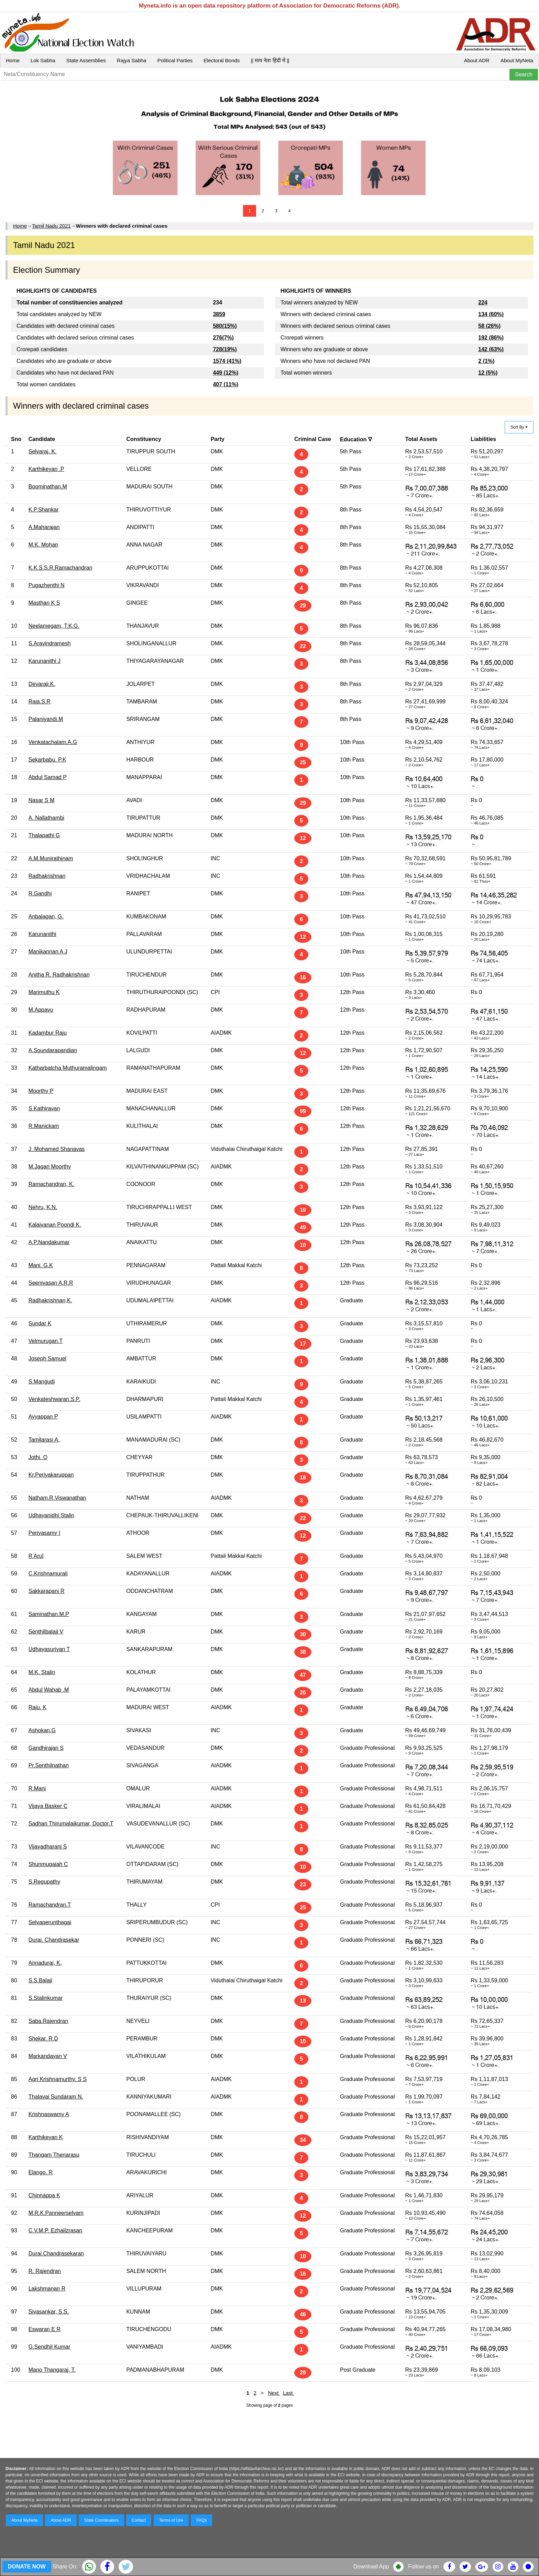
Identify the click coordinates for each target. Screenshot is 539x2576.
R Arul (36, 1556)
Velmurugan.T (46, 1341)
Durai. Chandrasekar (54, 1940)
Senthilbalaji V (46, 1632)
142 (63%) (491, 349)
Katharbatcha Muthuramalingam (68, 1068)
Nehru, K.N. (43, 1207)
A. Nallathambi (46, 818)
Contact (139, 2520)
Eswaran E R (44, 2329)
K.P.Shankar (44, 510)
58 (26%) (489, 326)
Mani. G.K (41, 1265)
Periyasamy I (44, 1533)
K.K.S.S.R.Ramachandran (60, 568)
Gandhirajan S (46, 1748)
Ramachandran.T (50, 1905)
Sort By (519, 427)
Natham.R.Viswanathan (57, 1498)
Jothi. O (38, 1457)
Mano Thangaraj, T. (52, 2370)
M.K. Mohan (43, 545)
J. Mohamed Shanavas (57, 1149)
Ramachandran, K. (51, 1184)
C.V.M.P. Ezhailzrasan (55, 2230)
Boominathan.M (48, 486)
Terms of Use (171, 2520)
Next (274, 2393)
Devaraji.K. (42, 684)
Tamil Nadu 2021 (51, 226)
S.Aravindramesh (50, 643)
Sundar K (40, 1323)
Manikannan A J (48, 952)
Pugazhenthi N (47, 585)
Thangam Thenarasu (54, 2155)
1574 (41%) (227, 361)
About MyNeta (516, 60)
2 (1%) (486, 361)
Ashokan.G (42, 1730)
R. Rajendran (45, 2271)
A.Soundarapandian (53, 1050)
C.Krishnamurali (48, 1573)
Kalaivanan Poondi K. (55, 1225)
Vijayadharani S (48, 1847)
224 (482, 302)
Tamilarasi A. (44, 1440)
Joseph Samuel (47, 1358)
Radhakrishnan (47, 876)
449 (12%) (225, 373)
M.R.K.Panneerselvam (56, 2213)
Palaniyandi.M (46, 719)
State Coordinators (101, 2520)
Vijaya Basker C (48, 1806)
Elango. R (41, 2172)
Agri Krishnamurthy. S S (58, 2079)
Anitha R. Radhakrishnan (59, 975)
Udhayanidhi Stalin (51, 1515)
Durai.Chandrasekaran (56, 2253)
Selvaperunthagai (50, 1922)
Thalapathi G (44, 835)
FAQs (201, 2520)
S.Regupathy (44, 1882)
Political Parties (175, 60)
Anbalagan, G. (46, 916)
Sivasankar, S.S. (49, 2312)
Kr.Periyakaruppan (51, 1475)
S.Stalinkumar (46, 1998)
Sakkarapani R (47, 1591)
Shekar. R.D (43, 2038)
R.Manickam (44, 1126)
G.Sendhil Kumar (49, 2347)
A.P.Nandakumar (49, 1242)
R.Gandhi (40, 893)
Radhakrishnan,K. (50, 1300)
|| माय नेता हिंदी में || (270, 60)
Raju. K (37, 1707)
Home (13, 60)
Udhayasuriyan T (49, 1649)
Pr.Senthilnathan (49, 1765)
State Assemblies (86, 60)
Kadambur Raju (48, 1033)
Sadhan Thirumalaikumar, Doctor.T (71, 1823)
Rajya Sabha (131, 60)
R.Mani (37, 1788)
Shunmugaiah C (48, 1864)
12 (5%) (487, 373)
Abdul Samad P (48, 777)
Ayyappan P (43, 1417)
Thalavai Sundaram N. (56, 2097)
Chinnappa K (44, 2195)
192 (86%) (491, 338)
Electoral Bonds (222, 60)
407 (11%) (225, 384)
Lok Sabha (43, 60)
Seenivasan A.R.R (51, 1283)
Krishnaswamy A (49, 2114)
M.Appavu (41, 1010)
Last (288, 2393)
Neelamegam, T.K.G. (54, 626)
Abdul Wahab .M (49, 1690)
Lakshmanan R (47, 2289)
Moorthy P (41, 1091)
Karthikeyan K (46, 2137)
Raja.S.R (40, 701)
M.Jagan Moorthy (50, 1167)
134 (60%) (491, 314)
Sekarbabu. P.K (47, 760)
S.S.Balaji (40, 1980)
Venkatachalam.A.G (53, 742)
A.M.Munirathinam (51, 858)
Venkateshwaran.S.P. (54, 1399)
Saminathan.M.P (49, 1614)
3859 (219, 314)
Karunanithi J (44, 661)
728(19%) (224, 349)
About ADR (477, 60)
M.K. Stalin (42, 1672)
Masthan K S (44, 603)
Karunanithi (42, 934)
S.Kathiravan (44, 1108)
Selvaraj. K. (43, 451)
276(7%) (223, 338)
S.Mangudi (42, 1381)
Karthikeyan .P (46, 469)
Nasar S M (42, 800)
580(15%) (224, 326)
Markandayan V (48, 2056)
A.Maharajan (44, 527)
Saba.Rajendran (48, 2021)
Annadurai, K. (45, 1963)
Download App (371, 2566)
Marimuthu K (44, 992)
